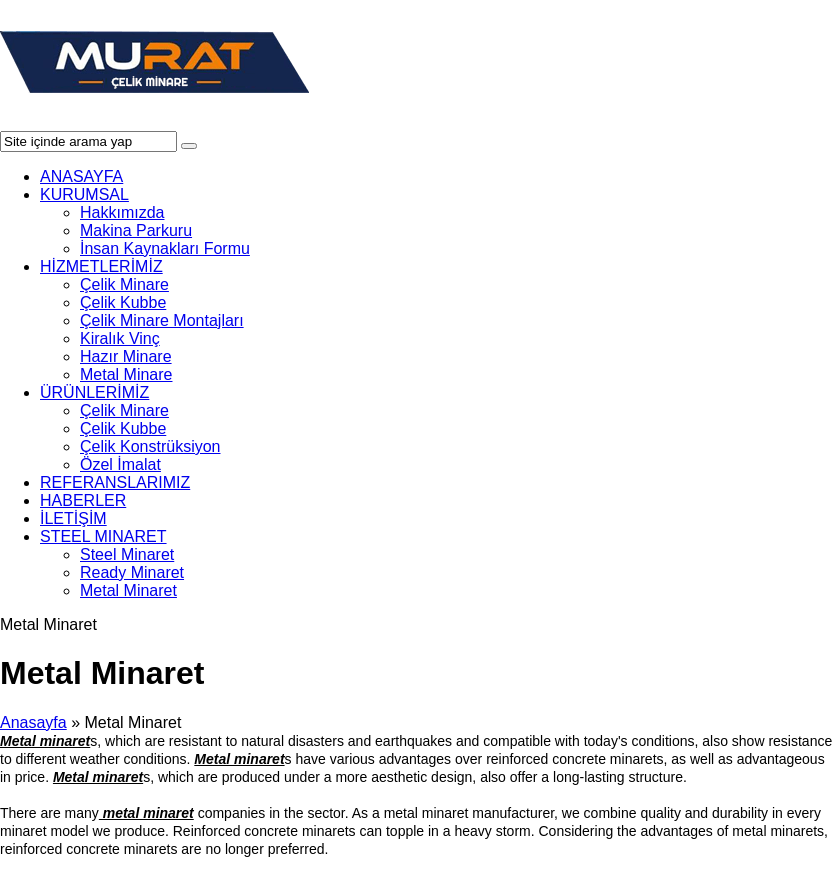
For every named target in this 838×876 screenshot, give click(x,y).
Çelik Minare (124, 284)
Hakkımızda (122, 212)
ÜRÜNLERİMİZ (94, 392)
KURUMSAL (84, 194)
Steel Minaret (127, 554)
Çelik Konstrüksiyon (150, 446)
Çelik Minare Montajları (162, 320)
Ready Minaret (132, 572)
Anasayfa (33, 722)
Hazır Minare (126, 356)
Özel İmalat (120, 464)
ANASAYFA (81, 176)
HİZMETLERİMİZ (101, 266)
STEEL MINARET (103, 536)
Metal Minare (126, 374)
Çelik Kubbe (123, 302)
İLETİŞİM (73, 518)
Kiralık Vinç (120, 338)
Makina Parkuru (136, 230)
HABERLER (83, 500)
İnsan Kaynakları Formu (165, 248)
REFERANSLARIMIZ (115, 482)
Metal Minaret (128, 590)
